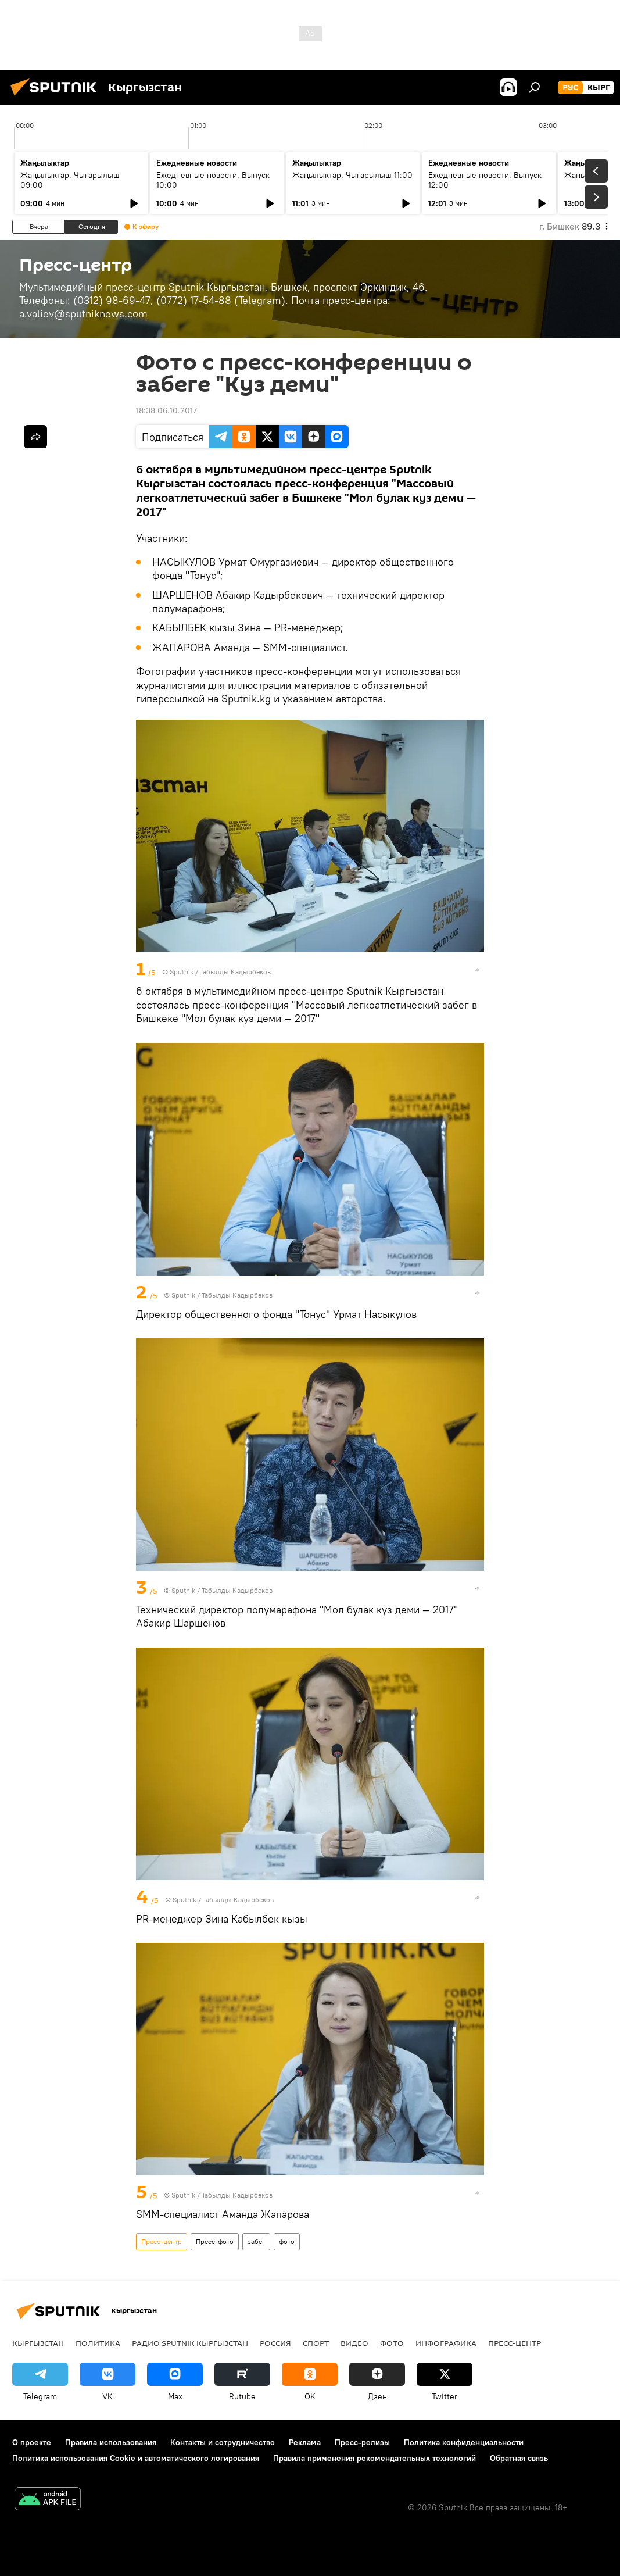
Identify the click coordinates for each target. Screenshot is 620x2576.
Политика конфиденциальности (464, 2442)
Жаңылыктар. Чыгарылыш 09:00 (70, 180)
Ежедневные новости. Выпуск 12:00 (485, 180)
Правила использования (110, 2442)
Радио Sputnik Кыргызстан (190, 2343)
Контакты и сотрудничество (222, 2442)
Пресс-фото (215, 2241)
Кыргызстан (38, 2343)
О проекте (31, 2442)
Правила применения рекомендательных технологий (374, 2458)
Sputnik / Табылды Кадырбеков (220, 971)
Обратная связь (519, 2458)
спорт (316, 2343)
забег (256, 2241)
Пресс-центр (161, 2241)
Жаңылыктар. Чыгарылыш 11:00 (352, 175)
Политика (98, 2343)
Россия (275, 2343)
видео (354, 2343)
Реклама (305, 2442)
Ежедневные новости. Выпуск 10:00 (213, 180)
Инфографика (445, 2343)
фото (287, 2241)
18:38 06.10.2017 (166, 410)
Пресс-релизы (362, 2442)
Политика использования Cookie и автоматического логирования (135, 2458)
